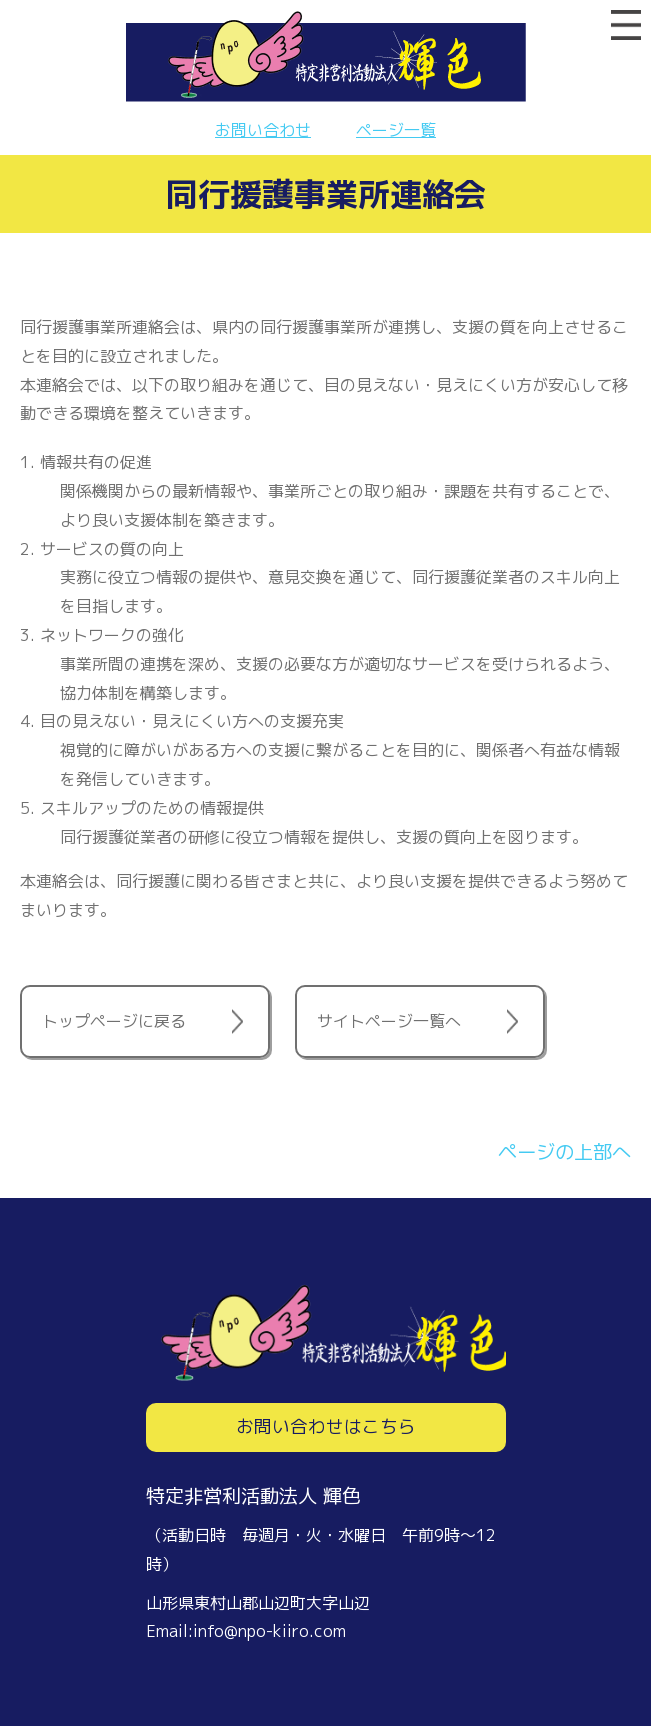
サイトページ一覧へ (389, 1021)
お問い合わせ (263, 130)
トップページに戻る (114, 1021)
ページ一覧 (396, 130)
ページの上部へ (564, 1151)
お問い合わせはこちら (326, 1426)
